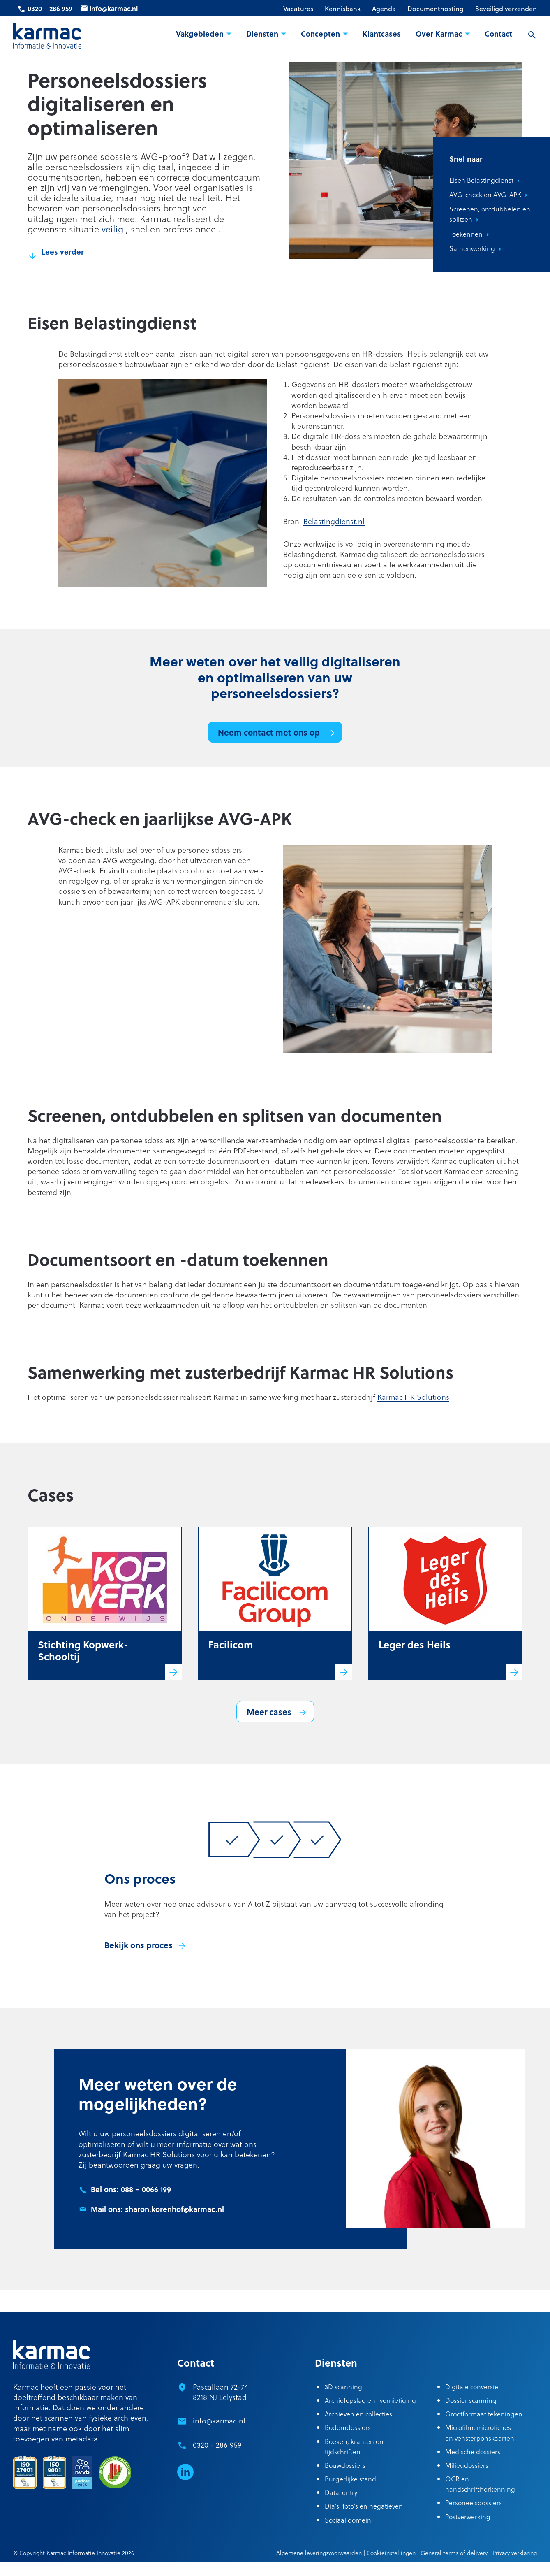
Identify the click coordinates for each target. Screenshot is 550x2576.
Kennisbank (343, 8)
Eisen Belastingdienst (481, 180)
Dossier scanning (471, 2400)
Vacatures (298, 8)
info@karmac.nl (114, 8)
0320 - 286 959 (217, 2444)
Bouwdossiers (345, 2465)
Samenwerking (472, 248)
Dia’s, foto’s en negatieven (364, 2506)
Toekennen (466, 234)
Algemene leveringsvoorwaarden (319, 2552)
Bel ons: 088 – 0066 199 (131, 2189)
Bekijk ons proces (138, 1945)
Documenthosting (435, 8)
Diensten (262, 34)
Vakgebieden (200, 34)
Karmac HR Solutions (413, 1396)
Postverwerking (467, 2516)
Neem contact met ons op (269, 732)
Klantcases (382, 34)
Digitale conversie (471, 2386)
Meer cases (269, 1711)
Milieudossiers (466, 2465)
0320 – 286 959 (50, 8)
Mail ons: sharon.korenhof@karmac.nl (157, 2209)
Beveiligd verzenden (506, 8)
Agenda (384, 8)
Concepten (320, 34)
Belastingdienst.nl (334, 521)
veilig (112, 228)
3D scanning (343, 2386)
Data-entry (341, 2492)
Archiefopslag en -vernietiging (370, 2400)
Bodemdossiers (348, 2427)
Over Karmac (439, 34)
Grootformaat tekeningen (483, 2413)
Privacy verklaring (514, 2552)
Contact (498, 34)
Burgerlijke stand (350, 2478)
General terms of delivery (454, 2552)
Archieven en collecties (358, 2413)
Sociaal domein (348, 2520)
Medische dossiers (472, 2451)
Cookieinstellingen (391, 2552)
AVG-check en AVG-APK (485, 194)
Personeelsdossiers (473, 2502)
